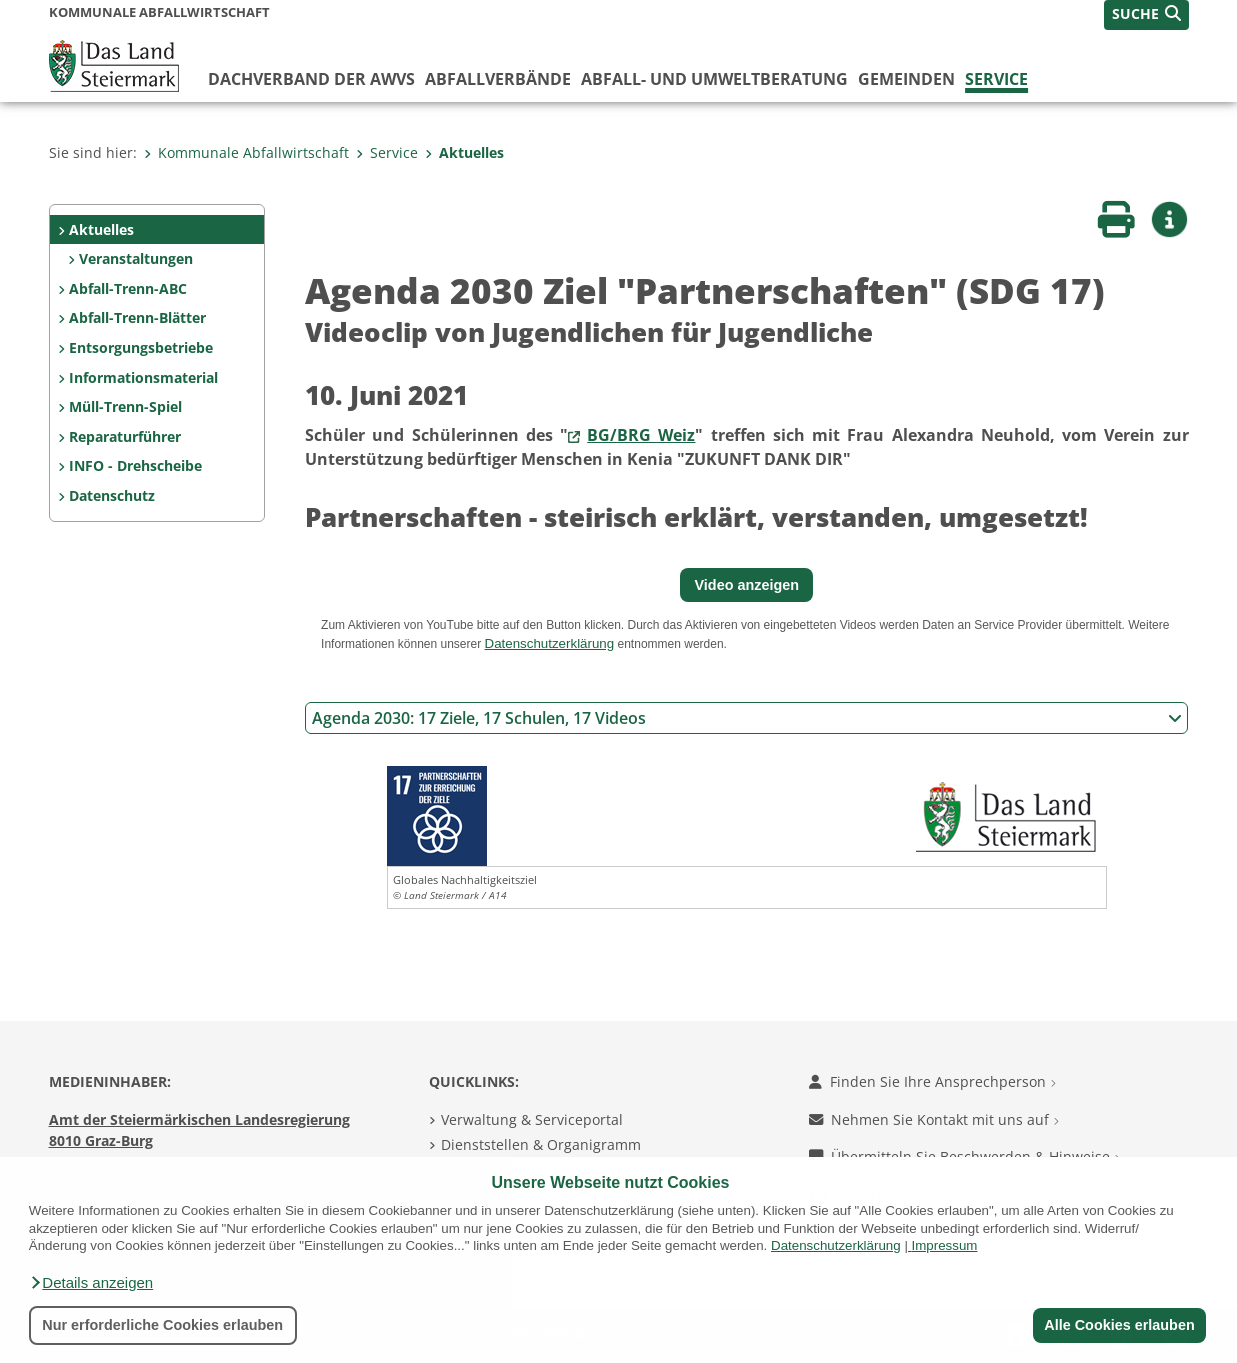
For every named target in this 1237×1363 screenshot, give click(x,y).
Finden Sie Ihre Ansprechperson (932, 1081)
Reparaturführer (125, 436)
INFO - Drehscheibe (135, 465)
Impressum (945, 1245)
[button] (91, 1283)
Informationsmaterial (143, 377)
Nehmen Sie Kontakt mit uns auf (934, 1119)
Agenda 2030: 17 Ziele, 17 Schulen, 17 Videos (747, 718)
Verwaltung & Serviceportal (532, 1119)
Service (996, 79)
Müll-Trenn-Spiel (125, 406)
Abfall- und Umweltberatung (714, 79)
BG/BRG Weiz (641, 435)
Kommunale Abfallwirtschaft (246, 152)
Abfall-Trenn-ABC (128, 288)
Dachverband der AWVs (311, 79)
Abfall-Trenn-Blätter (137, 317)
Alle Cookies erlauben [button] (1119, 1325)
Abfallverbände (498, 79)
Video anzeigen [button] (747, 585)
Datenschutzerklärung (836, 1245)
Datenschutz (112, 495)
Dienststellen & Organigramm (541, 1144)
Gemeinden (906, 79)
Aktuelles (464, 152)
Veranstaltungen (136, 258)
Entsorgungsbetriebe (141, 347)
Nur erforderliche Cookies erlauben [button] (162, 1325)
